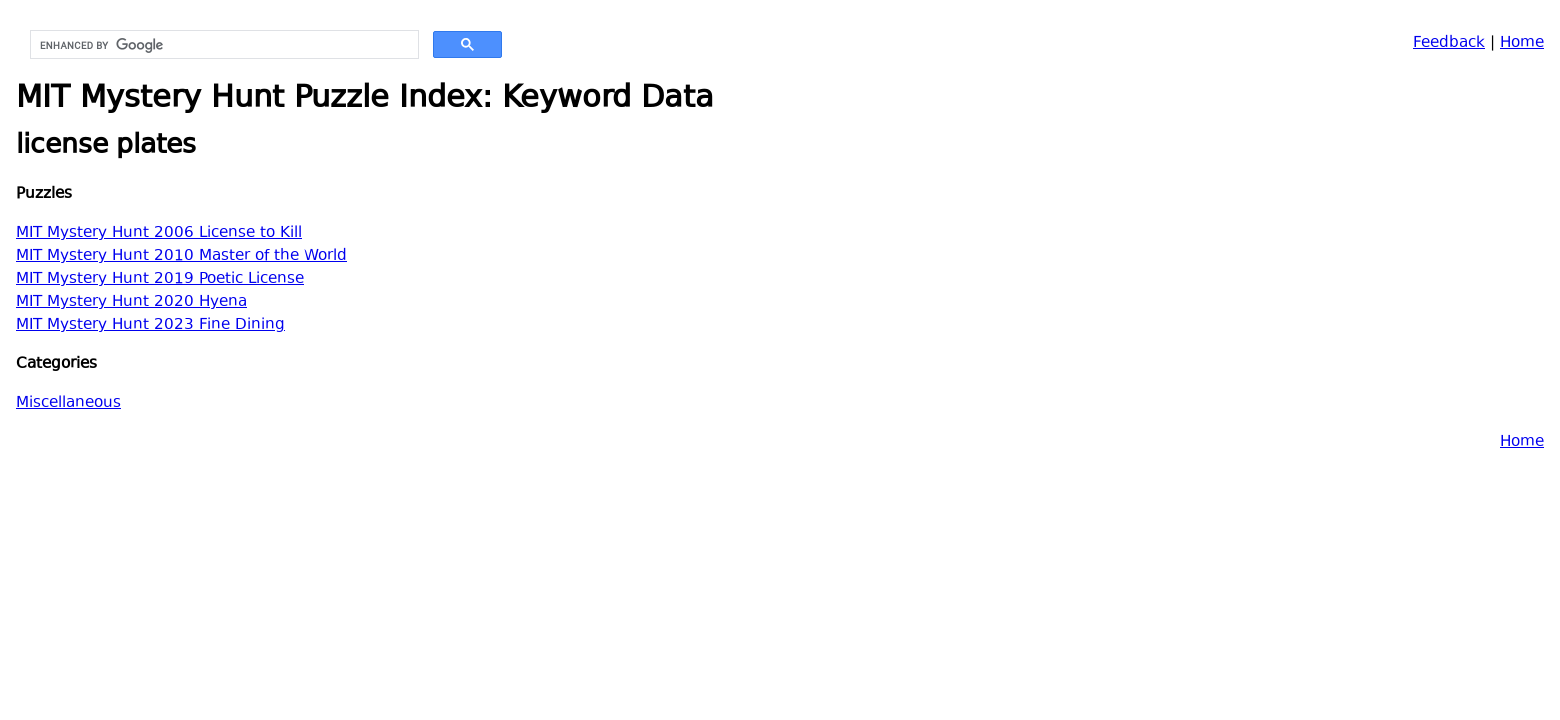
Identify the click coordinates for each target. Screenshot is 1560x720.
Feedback (1449, 43)
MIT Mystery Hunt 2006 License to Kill (159, 233)
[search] (222, 45)
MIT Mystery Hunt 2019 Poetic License (160, 279)
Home (1522, 43)
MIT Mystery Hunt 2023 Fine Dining (150, 325)
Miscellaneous (68, 403)
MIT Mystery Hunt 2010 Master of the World (181, 256)
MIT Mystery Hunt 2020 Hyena (131, 302)
